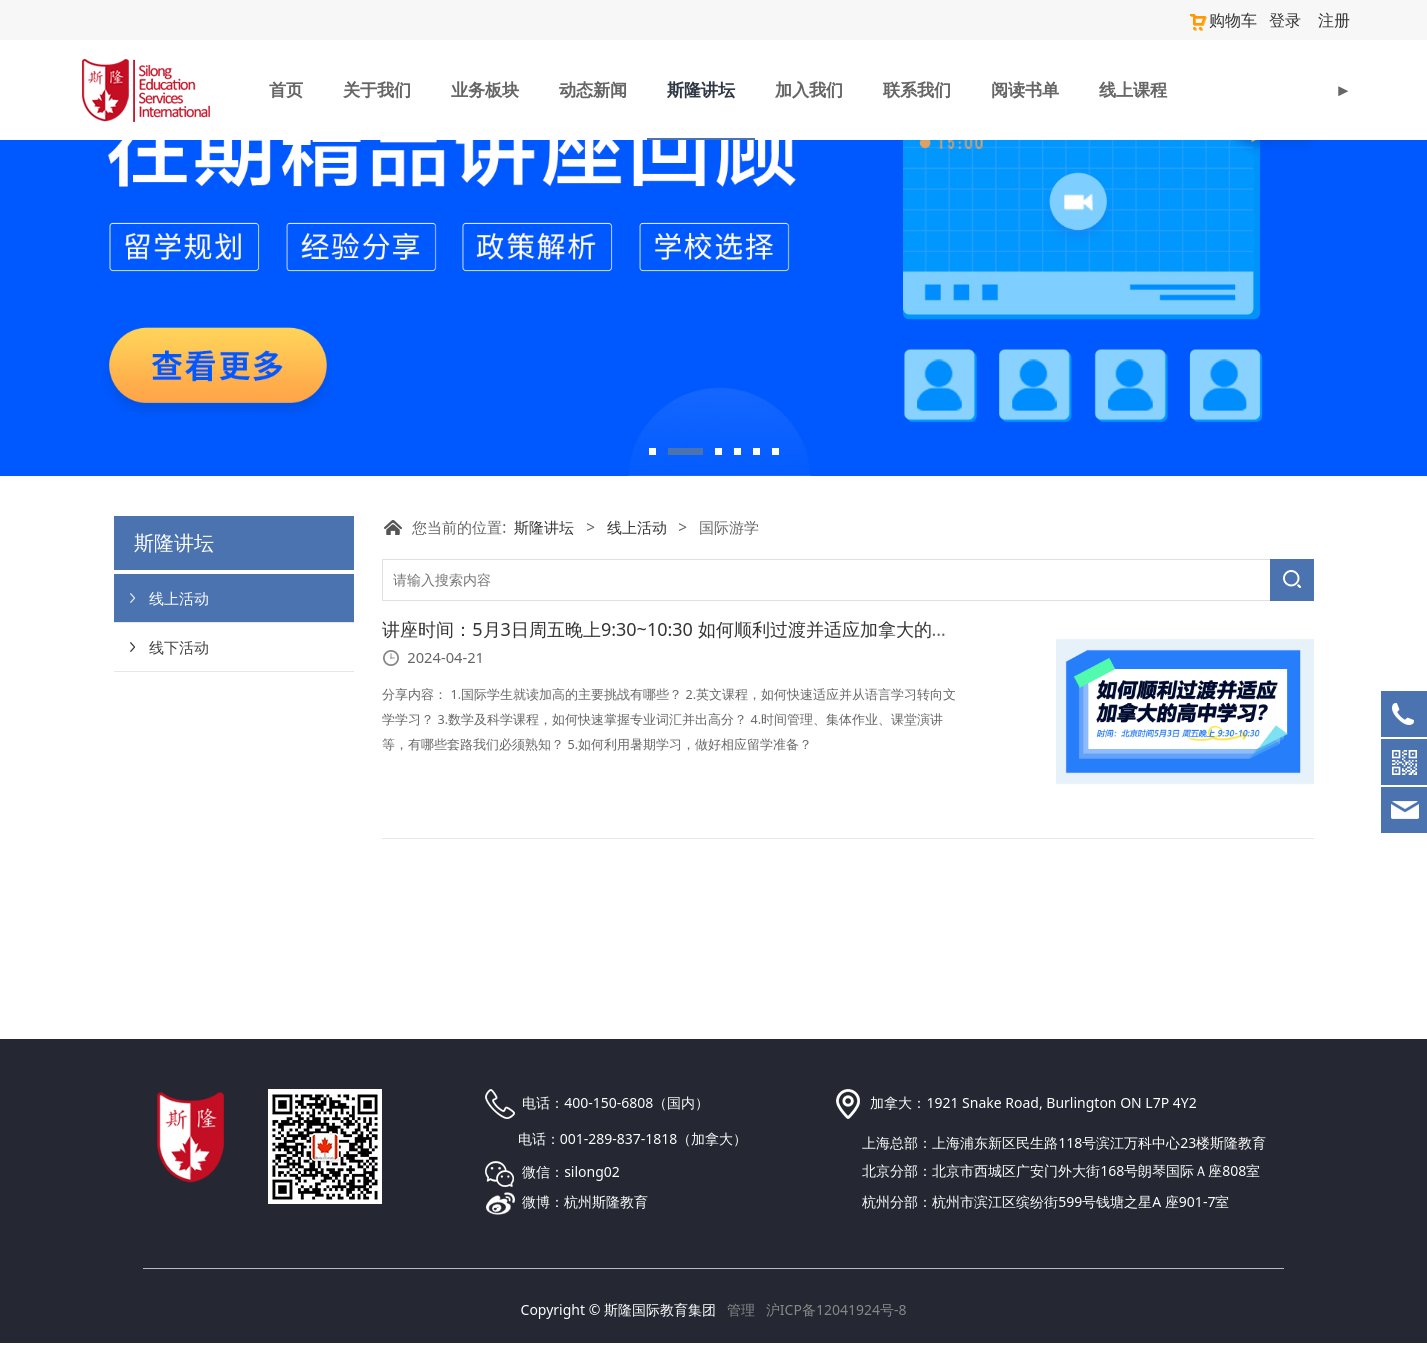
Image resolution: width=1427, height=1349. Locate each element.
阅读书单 (1025, 87)
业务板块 (485, 87)
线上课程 (1133, 87)
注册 (1336, 18)
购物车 (1234, 18)
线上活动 (179, 735)
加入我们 (809, 87)
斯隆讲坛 (701, 87)
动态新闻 (593, 87)
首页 (286, 87)
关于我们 (377, 87)
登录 (1292, 18)
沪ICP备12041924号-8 (836, 1315)
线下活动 (179, 784)
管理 (741, 1315)
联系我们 (917, 87)
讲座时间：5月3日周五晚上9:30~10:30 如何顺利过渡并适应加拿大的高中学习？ (701, 767)
